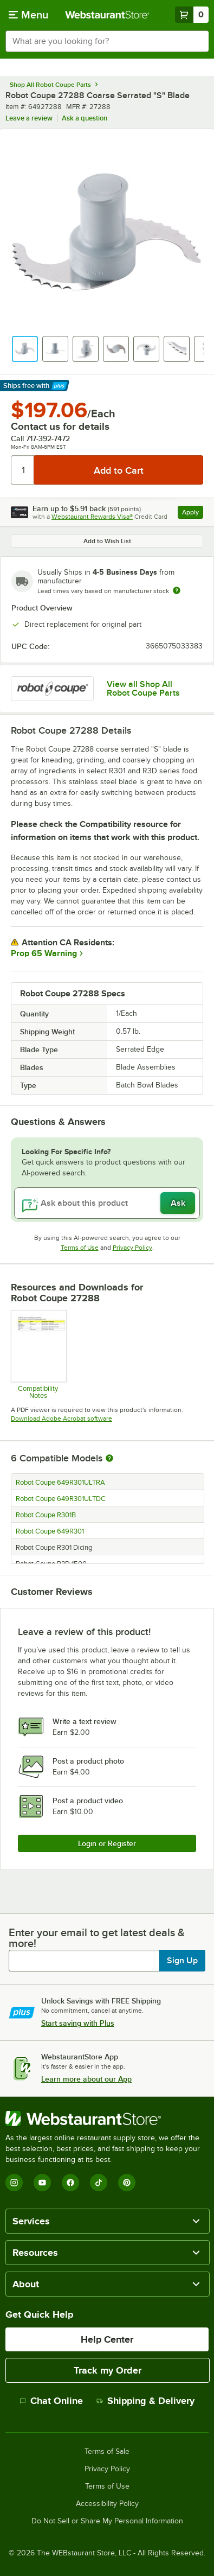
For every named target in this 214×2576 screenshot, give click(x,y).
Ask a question (84, 118)
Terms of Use (80, 1247)
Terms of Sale (107, 2452)
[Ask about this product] (107, 1203)
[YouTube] (42, 2182)
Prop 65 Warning (44, 953)
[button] (25, 349)
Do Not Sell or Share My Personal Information (107, 2521)
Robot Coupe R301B (46, 1515)
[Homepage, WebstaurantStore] (107, 15)
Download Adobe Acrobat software (61, 1418)
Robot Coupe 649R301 (50, 1531)
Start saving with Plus (77, 2023)
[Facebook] (70, 2182)
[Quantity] (23, 470)
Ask (178, 1203)
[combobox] (107, 41)
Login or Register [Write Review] (107, 1843)
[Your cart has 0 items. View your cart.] (192, 15)
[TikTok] (98, 2182)
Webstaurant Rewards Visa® (92, 516)
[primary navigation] (28, 15)
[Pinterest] (126, 2182)
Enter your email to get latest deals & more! (97, 1938)
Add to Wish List (107, 541)
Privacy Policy (132, 1247)
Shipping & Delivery (145, 2400)
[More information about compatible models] (109, 1458)
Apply (192, 513)
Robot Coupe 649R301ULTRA (60, 1482)
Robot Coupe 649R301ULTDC (61, 1499)
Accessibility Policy (107, 2504)
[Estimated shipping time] (176, 590)
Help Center (107, 2339)
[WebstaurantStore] (107, 2118)
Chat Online (51, 2400)
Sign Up (182, 1961)
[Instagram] (14, 2182)
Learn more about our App (86, 2079)
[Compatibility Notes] (38, 1354)
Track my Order (107, 2370)
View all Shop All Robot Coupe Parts (143, 688)
